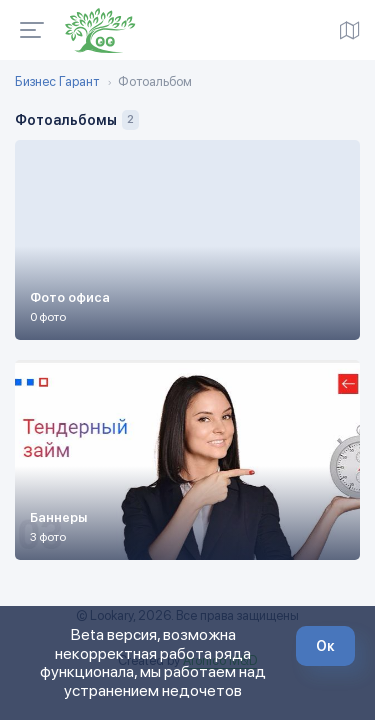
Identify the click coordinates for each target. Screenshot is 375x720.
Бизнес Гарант (57, 82)
